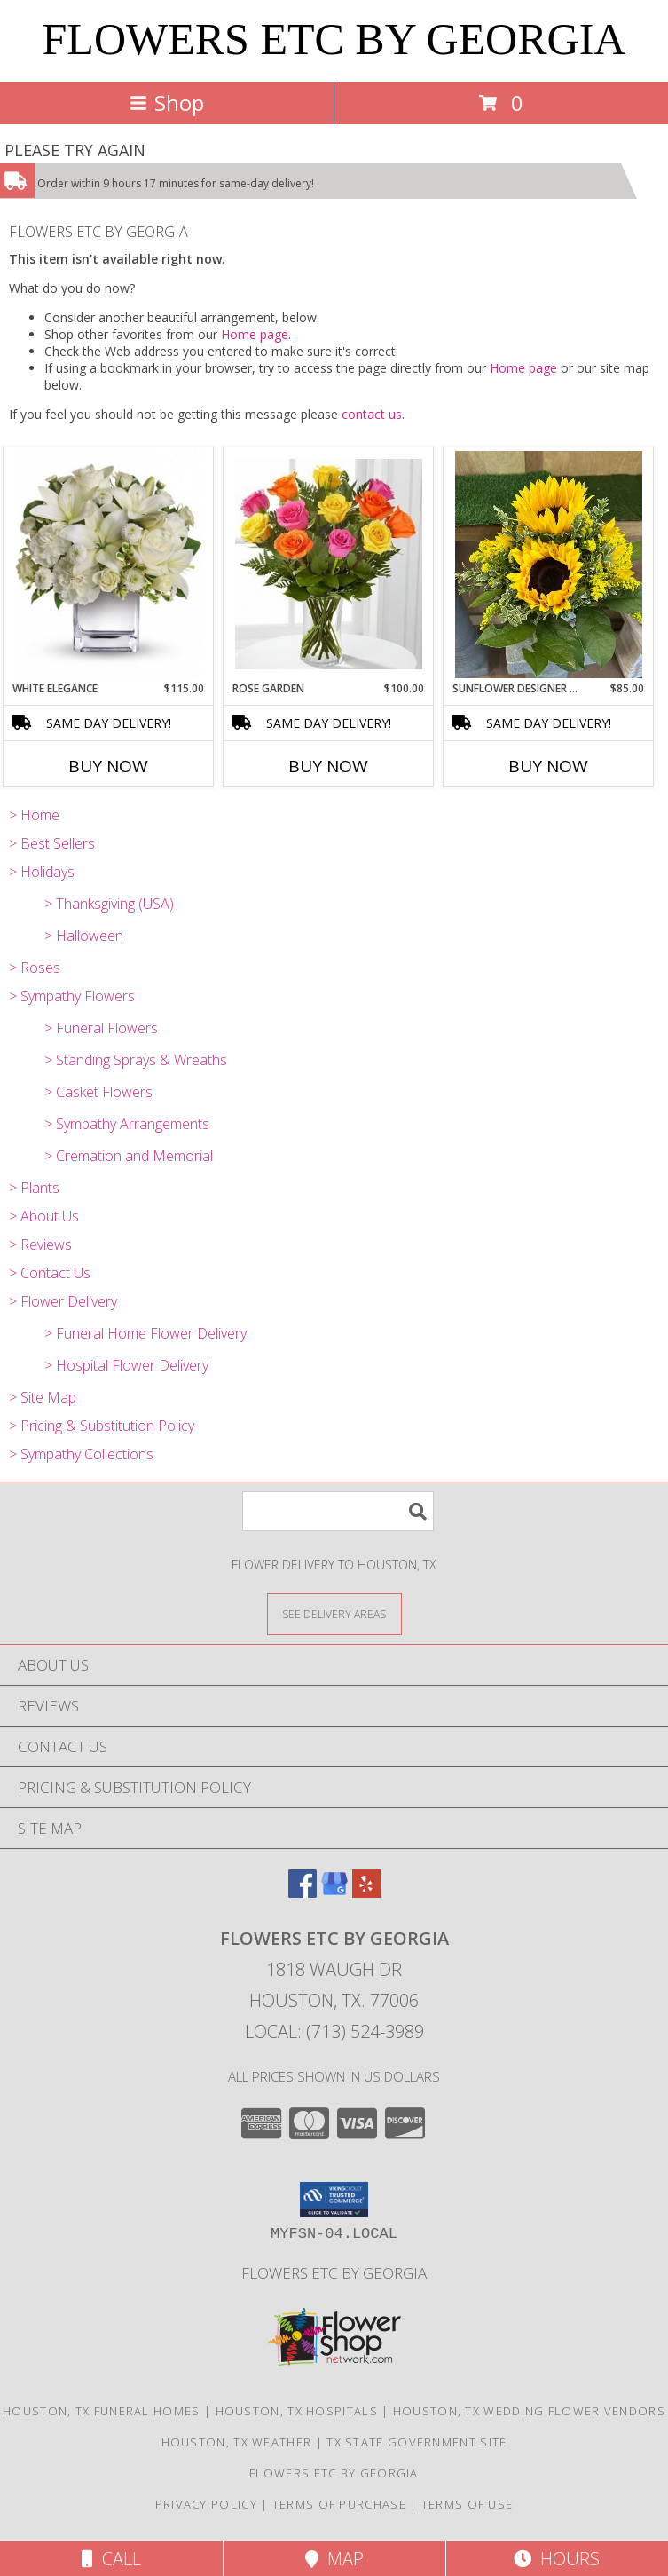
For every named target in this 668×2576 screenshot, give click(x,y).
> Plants (34, 1187)
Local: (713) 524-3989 (334, 2031)
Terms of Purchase (339, 2504)
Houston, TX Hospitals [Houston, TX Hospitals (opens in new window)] (297, 2411)
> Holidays (42, 871)
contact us (372, 414)
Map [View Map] (334, 2559)
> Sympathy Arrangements (126, 1124)
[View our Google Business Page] (334, 1892)
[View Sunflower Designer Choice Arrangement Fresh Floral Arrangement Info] (548, 564)
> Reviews (40, 1244)
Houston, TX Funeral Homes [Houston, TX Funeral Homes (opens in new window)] (101, 2411)
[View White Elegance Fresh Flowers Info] (108, 564)
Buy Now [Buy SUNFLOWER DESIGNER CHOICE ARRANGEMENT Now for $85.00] (548, 766)
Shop (167, 102)
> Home (34, 815)
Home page (254, 334)
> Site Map (42, 1397)
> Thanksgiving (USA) (109, 903)
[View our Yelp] (366, 1892)
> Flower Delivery (63, 1301)
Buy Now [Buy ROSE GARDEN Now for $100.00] (328, 766)
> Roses (34, 967)
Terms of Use (467, 2504)
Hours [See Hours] (557, 2559)
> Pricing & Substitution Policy (101, 1425)
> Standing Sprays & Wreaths (135, 1060)
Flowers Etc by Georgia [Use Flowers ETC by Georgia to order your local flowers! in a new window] (334, 2273)
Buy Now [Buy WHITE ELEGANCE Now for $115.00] (108, 766)
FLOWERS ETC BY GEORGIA (334, 39)
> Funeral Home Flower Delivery (145, 1333)
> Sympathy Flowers (72, 996)
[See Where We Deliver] (334, 1613)
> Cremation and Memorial (128, 1156)
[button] (334, 2199)
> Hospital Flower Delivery (126, 1365)
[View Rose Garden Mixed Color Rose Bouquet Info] (328, 564)
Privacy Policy (206, 2504)
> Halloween (83, 935)
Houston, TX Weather (236, 2442)
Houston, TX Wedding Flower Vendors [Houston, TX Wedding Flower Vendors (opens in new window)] (529, 2411)
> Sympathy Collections (81, 1454)
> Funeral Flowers (101, 1028)
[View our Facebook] (302, 1892)
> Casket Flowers (98, 1092)
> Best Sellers (52, 843)
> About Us (44, 1216)
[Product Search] (338, 1511)
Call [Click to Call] (111, 2559)
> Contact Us (49, 1273)
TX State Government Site (416, 2442)
